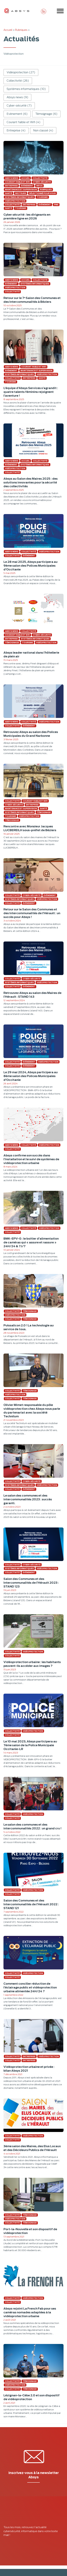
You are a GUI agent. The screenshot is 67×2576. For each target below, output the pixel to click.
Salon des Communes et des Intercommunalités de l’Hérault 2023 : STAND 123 (31, 1582)
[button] (43, 11)
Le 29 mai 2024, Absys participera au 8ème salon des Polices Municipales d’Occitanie (30, 1076)
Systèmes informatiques (19, 197)
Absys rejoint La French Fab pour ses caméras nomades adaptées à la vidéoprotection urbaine (29, 2312)
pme (56, 205)
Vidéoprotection (15, 201)
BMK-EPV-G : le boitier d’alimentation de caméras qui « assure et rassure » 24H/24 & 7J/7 (31, 1242)
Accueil (7, 29)
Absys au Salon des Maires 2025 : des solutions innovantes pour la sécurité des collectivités (30, 482)
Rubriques (21, 29)
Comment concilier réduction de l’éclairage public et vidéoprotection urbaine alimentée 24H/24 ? (30, 1987)
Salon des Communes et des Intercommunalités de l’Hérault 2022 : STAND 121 (31, 1904)
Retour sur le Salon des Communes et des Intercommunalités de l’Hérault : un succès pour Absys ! (31, 913)
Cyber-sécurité (42, 182)
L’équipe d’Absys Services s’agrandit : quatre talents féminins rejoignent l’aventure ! (30, 391)
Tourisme (42, 197)
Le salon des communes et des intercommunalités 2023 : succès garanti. (27, 1499)
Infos (39, 186)
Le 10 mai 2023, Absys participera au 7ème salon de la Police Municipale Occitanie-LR (30, 1745)
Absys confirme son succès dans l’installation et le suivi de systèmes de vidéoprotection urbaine (31, 1159)
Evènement (27, 186)
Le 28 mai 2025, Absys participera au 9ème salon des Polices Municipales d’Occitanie (30, 565)
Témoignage (12, 642)
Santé (8, 193)
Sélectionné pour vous (42, 193)
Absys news (11, 178)
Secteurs (20, 193)
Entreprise (11, 186)
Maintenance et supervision (21, 189)
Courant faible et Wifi (17, 182)
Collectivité (40, 178)
